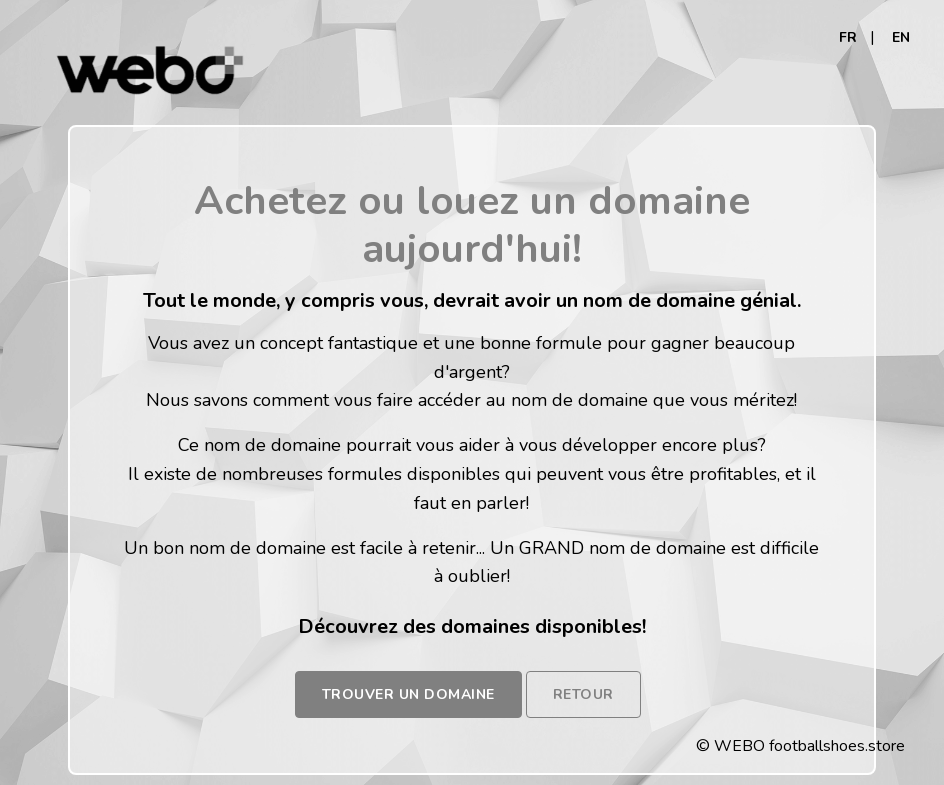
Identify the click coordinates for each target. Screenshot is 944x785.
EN (901, 37)
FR (848, 37)
